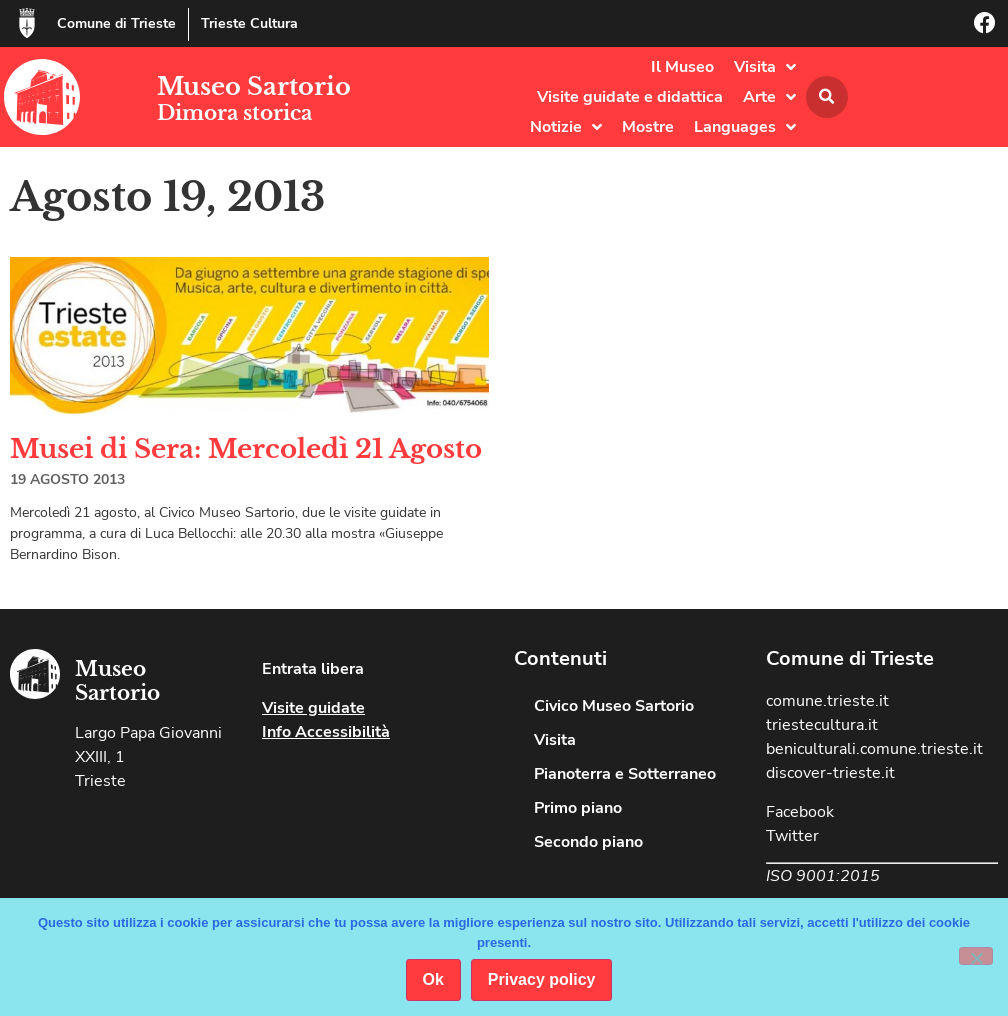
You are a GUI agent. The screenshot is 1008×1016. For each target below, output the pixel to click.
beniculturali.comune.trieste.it (874, 749)
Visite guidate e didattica (630, 97)
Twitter (792, 836)
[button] (827, 97)
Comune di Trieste (116, 23)
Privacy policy (542, 979)
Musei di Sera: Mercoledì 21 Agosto (246, 449)
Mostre (648, 127)
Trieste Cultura (249, 23)
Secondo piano (588, 842)
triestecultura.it (822, 725)
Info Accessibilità (326, 732)
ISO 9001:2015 (823, 876)
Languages (745, 127)
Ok (433, 979)
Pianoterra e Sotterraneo (625, 774)
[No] (976, 956)
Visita (765, 67)
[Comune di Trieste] (27, 23)
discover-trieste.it (830, 773)
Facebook (800, 812)
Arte (769, 97)
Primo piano (578, 808)
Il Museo (682, 67)
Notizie (566, 127)
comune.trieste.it (827, 701)
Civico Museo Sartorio (614, 706)
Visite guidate (313, 708)
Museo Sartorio (254, 86)
